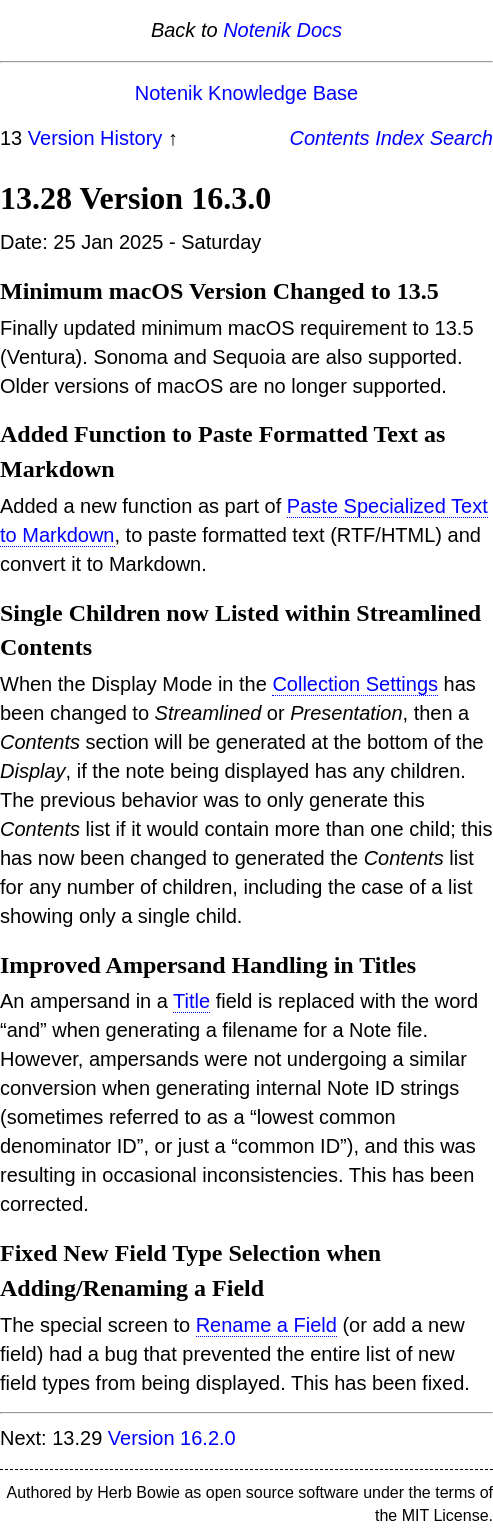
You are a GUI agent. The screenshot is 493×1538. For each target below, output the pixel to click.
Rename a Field (266, 1325)
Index (399, 138)
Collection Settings (355, 684)
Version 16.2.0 (172, 1438)
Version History (95, 138)
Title (191, 1001)
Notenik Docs (282, 30)
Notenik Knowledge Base (246, 93)
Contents (330, 138)
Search (461, 138)
